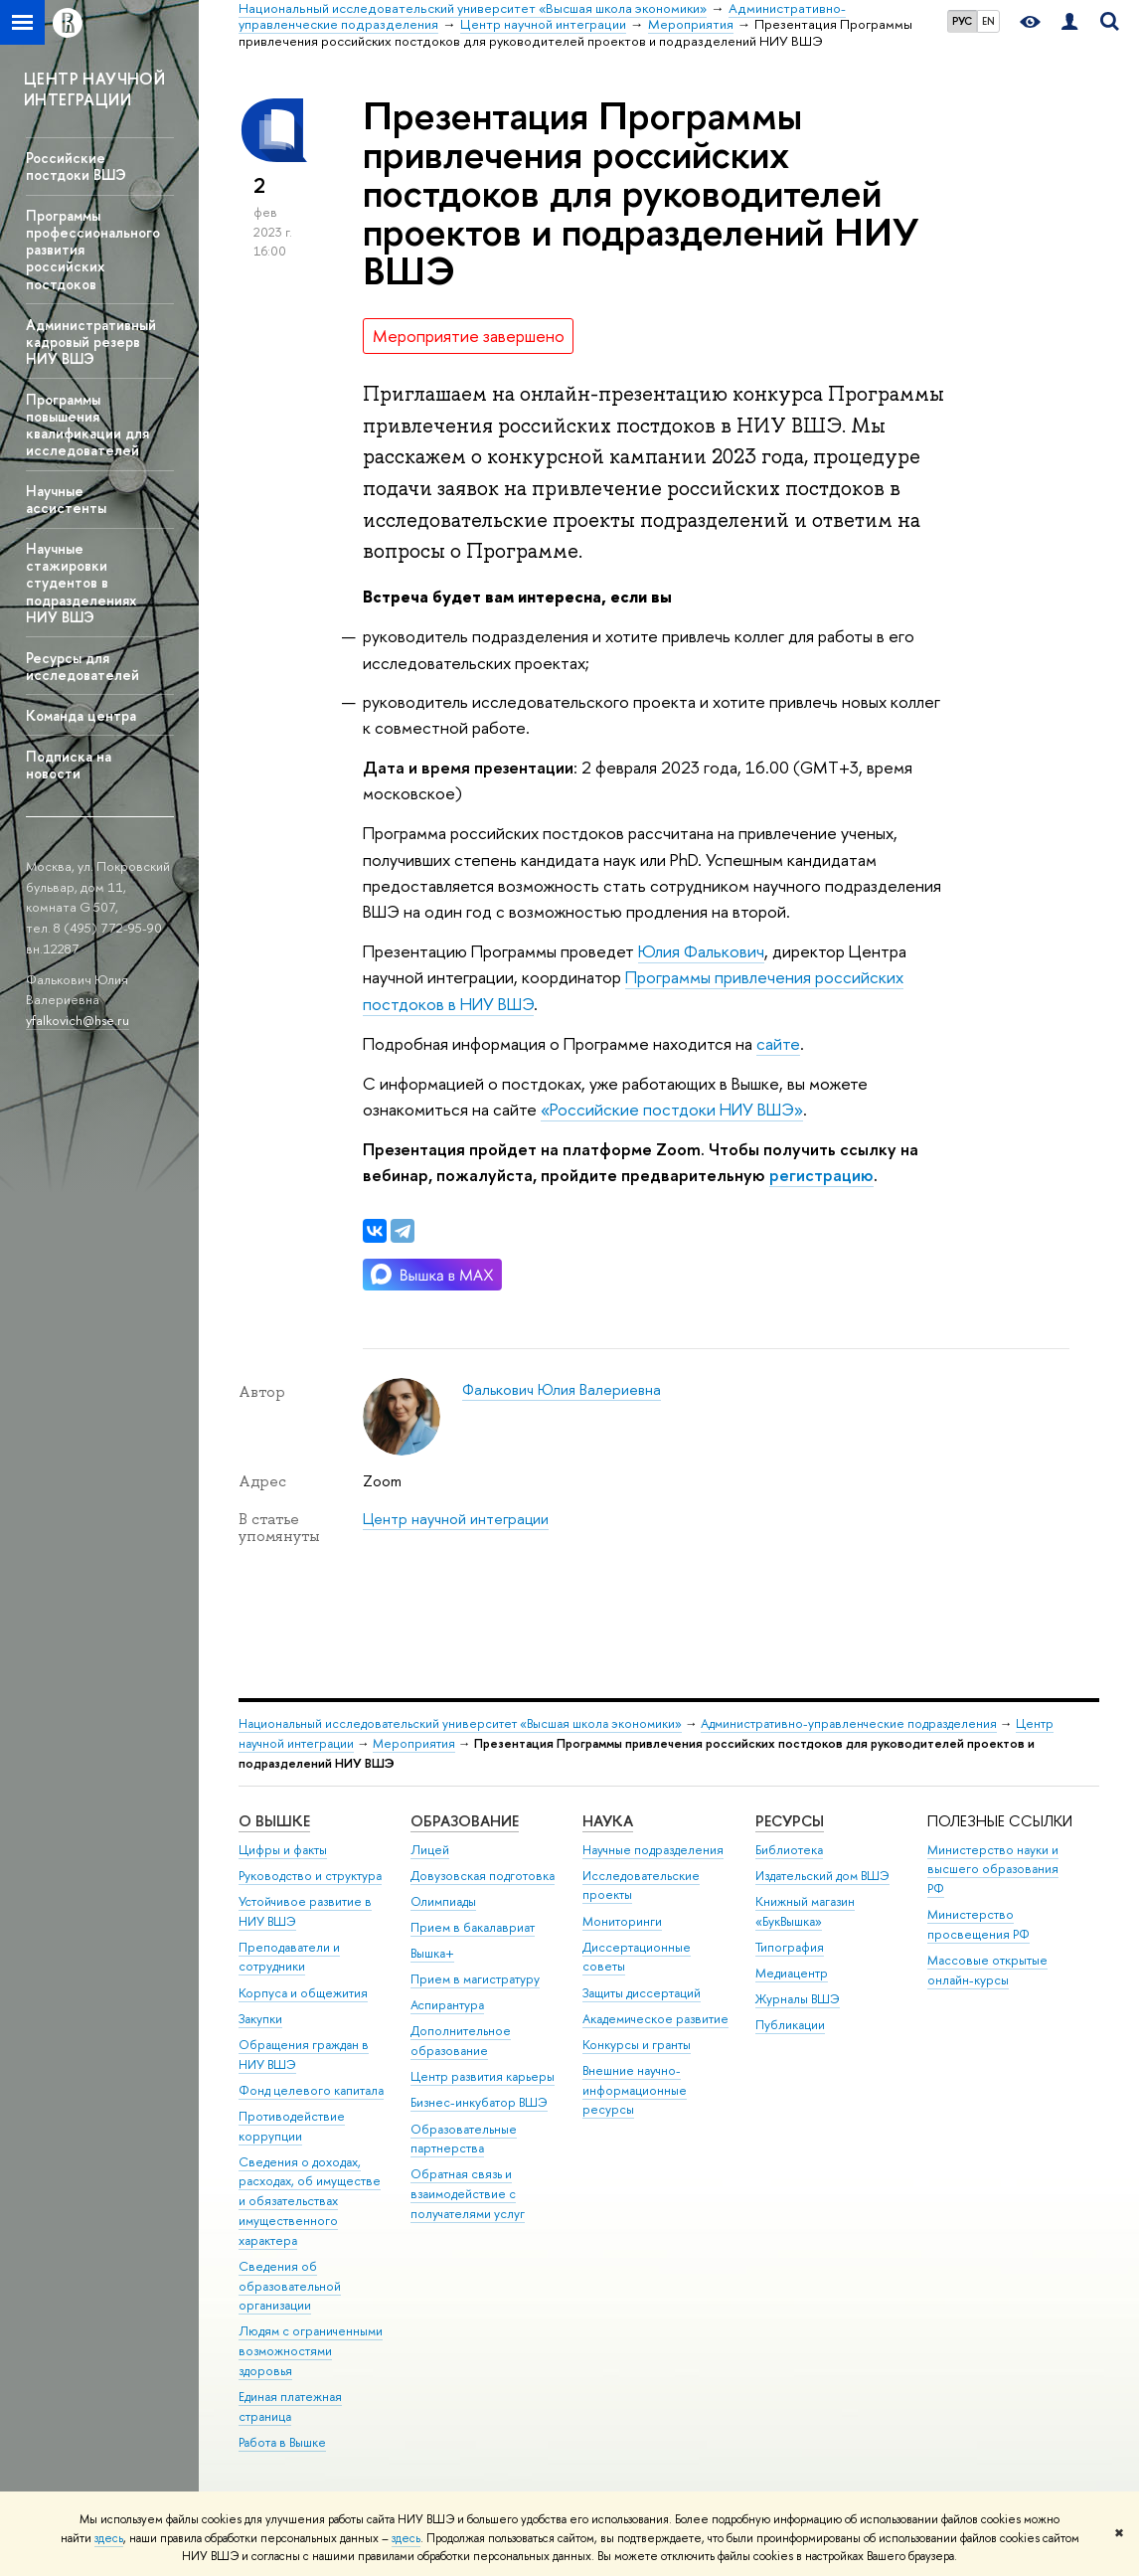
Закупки (260, 2018)
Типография (789, 1947)
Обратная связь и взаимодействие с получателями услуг (467, 2193)
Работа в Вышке (282, 2442)
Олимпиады (443, 1901)
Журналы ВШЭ (797, 1998)
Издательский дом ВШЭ (822, 1875)
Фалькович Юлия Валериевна (561, 1389)
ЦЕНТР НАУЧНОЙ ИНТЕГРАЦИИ (94, 89)
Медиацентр (791, 1973)
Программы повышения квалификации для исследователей (87, 424)
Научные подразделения (653, 1849)
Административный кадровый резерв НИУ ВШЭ (91, 341)
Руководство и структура (310, 1875)
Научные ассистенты (66, 499)
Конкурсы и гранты (636, 2044)
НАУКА (607, 1820)
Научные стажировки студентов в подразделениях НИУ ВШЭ (81, 582)
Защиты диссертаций (641, 1992)
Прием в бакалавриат (472, 1927)
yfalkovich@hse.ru (77, 1020)
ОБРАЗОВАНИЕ (464, 1820)
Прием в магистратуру (475, 1979)
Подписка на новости (68, 764)
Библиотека (789, 1849)
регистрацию (821, 1174)
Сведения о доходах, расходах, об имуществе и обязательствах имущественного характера (310, 2201)
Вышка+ (432, 1953)
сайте (778, 1043)
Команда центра (81, 715)
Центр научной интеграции (456, 1518)
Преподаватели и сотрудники (289, 1957)
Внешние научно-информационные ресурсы (634, 2090)
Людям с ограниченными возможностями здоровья (311, 2350)
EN (988, 21)
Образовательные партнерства (463, 2139)
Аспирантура (447, 2004)
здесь (108, 2538)
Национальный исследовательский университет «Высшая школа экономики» (460, 1723)
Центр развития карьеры (482, 2076)
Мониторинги (622, 1921)
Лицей (429, 1849)
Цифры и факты (283, 1849)
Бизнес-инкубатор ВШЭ (479, 2102)
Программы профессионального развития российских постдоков (93, 249)
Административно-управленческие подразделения (849, 1723)
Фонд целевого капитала (311, 2090)
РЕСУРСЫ (789, 1820)
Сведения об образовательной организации (290, 2286)
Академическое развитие (655, 2018)
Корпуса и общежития (303, 1992)
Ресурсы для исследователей (82, 666)
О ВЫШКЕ (274, 1820)
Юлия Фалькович (701, 951)
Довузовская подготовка (482, 1875)
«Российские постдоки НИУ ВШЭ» (672, 1109)
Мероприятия (414, 1743)
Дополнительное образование (460, 2040)
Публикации (790, 2024)
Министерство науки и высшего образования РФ (992, 1869)
